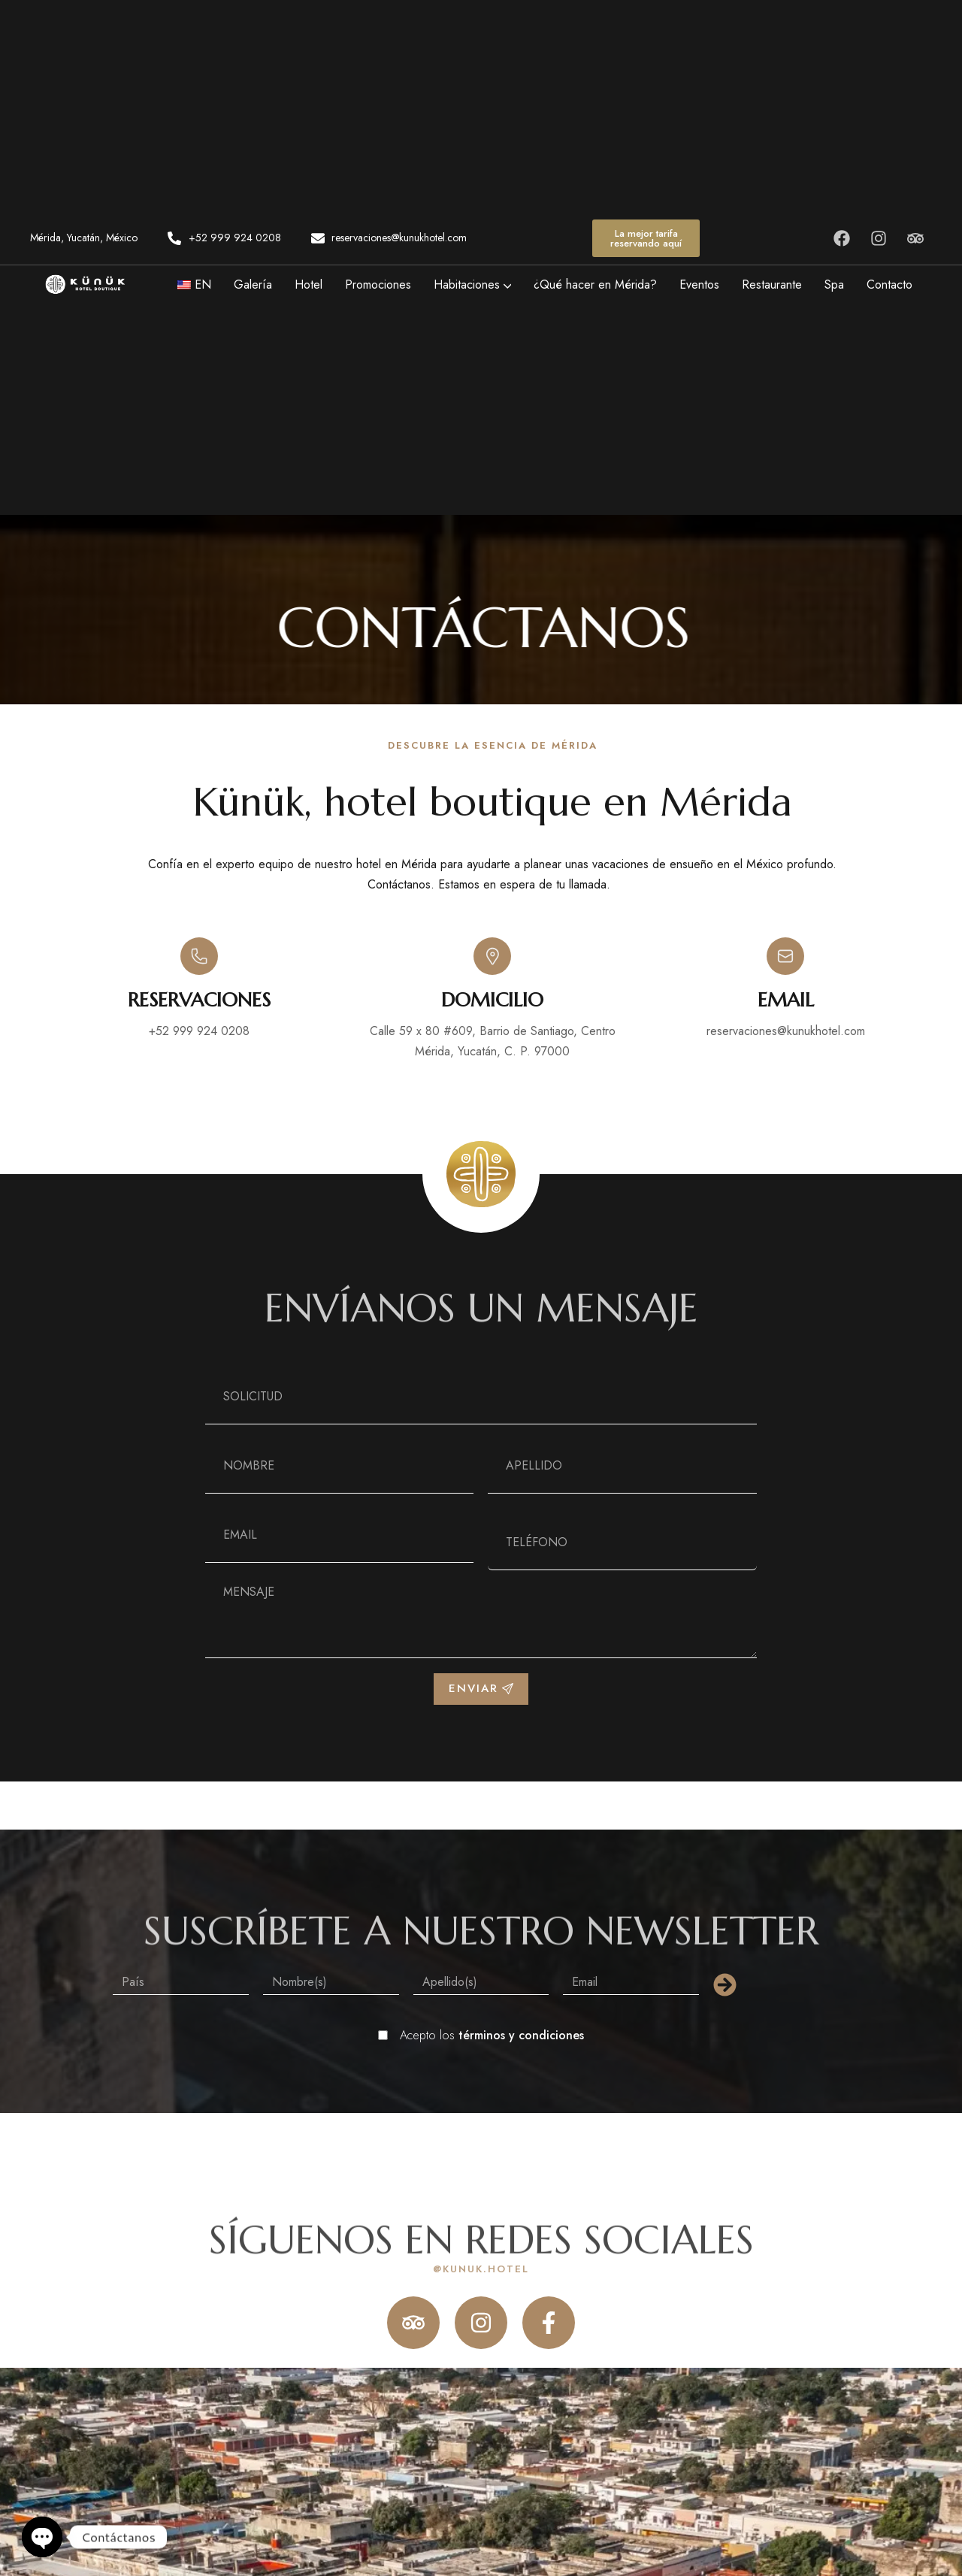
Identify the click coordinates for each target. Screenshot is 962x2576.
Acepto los (492, 2035)
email (786, 1000)
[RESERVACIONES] (199, 956)
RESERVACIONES (199, 1000)
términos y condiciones (521, 2035)
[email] (785, 956)
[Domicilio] (492, 956)
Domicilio (492, 1000)
